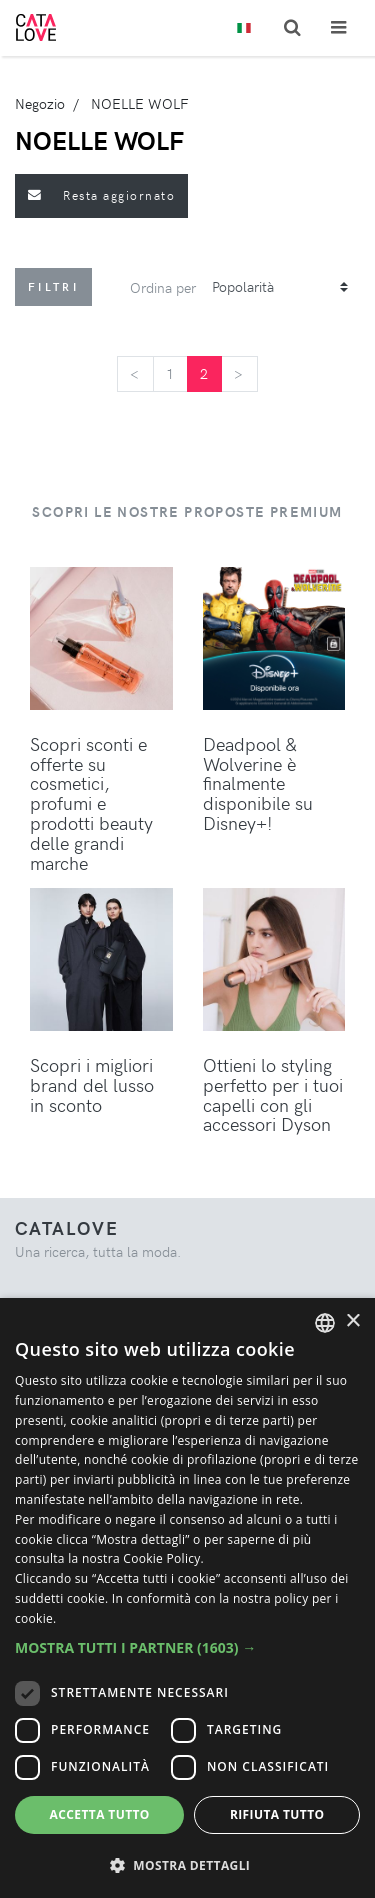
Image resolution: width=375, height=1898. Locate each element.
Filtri (53, 286)
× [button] (352, 1321)
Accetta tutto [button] (100, 1814)
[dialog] (187, 1598)
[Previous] (135, 374)
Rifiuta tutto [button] (277, 1814)
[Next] (239, 374)
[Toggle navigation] (338, 27)
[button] (187, 1647)
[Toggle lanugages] (244, 28)
